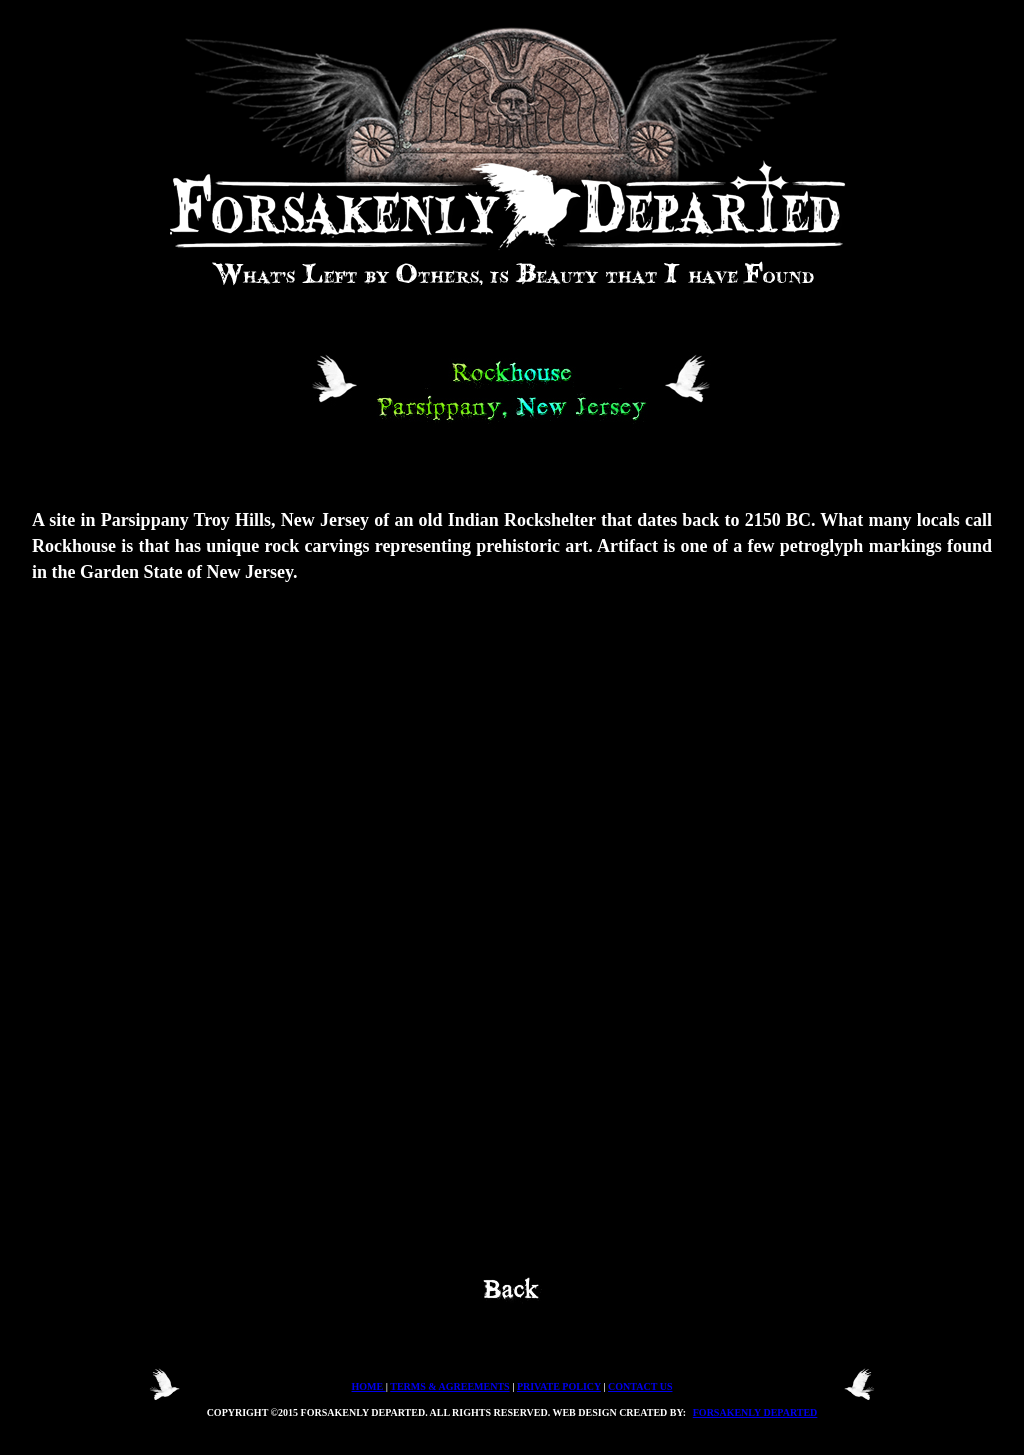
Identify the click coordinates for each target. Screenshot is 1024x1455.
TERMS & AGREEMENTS (449, 1386)
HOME (369, 1386)
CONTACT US (640, 1386)
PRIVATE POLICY (559, 1386)
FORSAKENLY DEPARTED (755, 1412)
